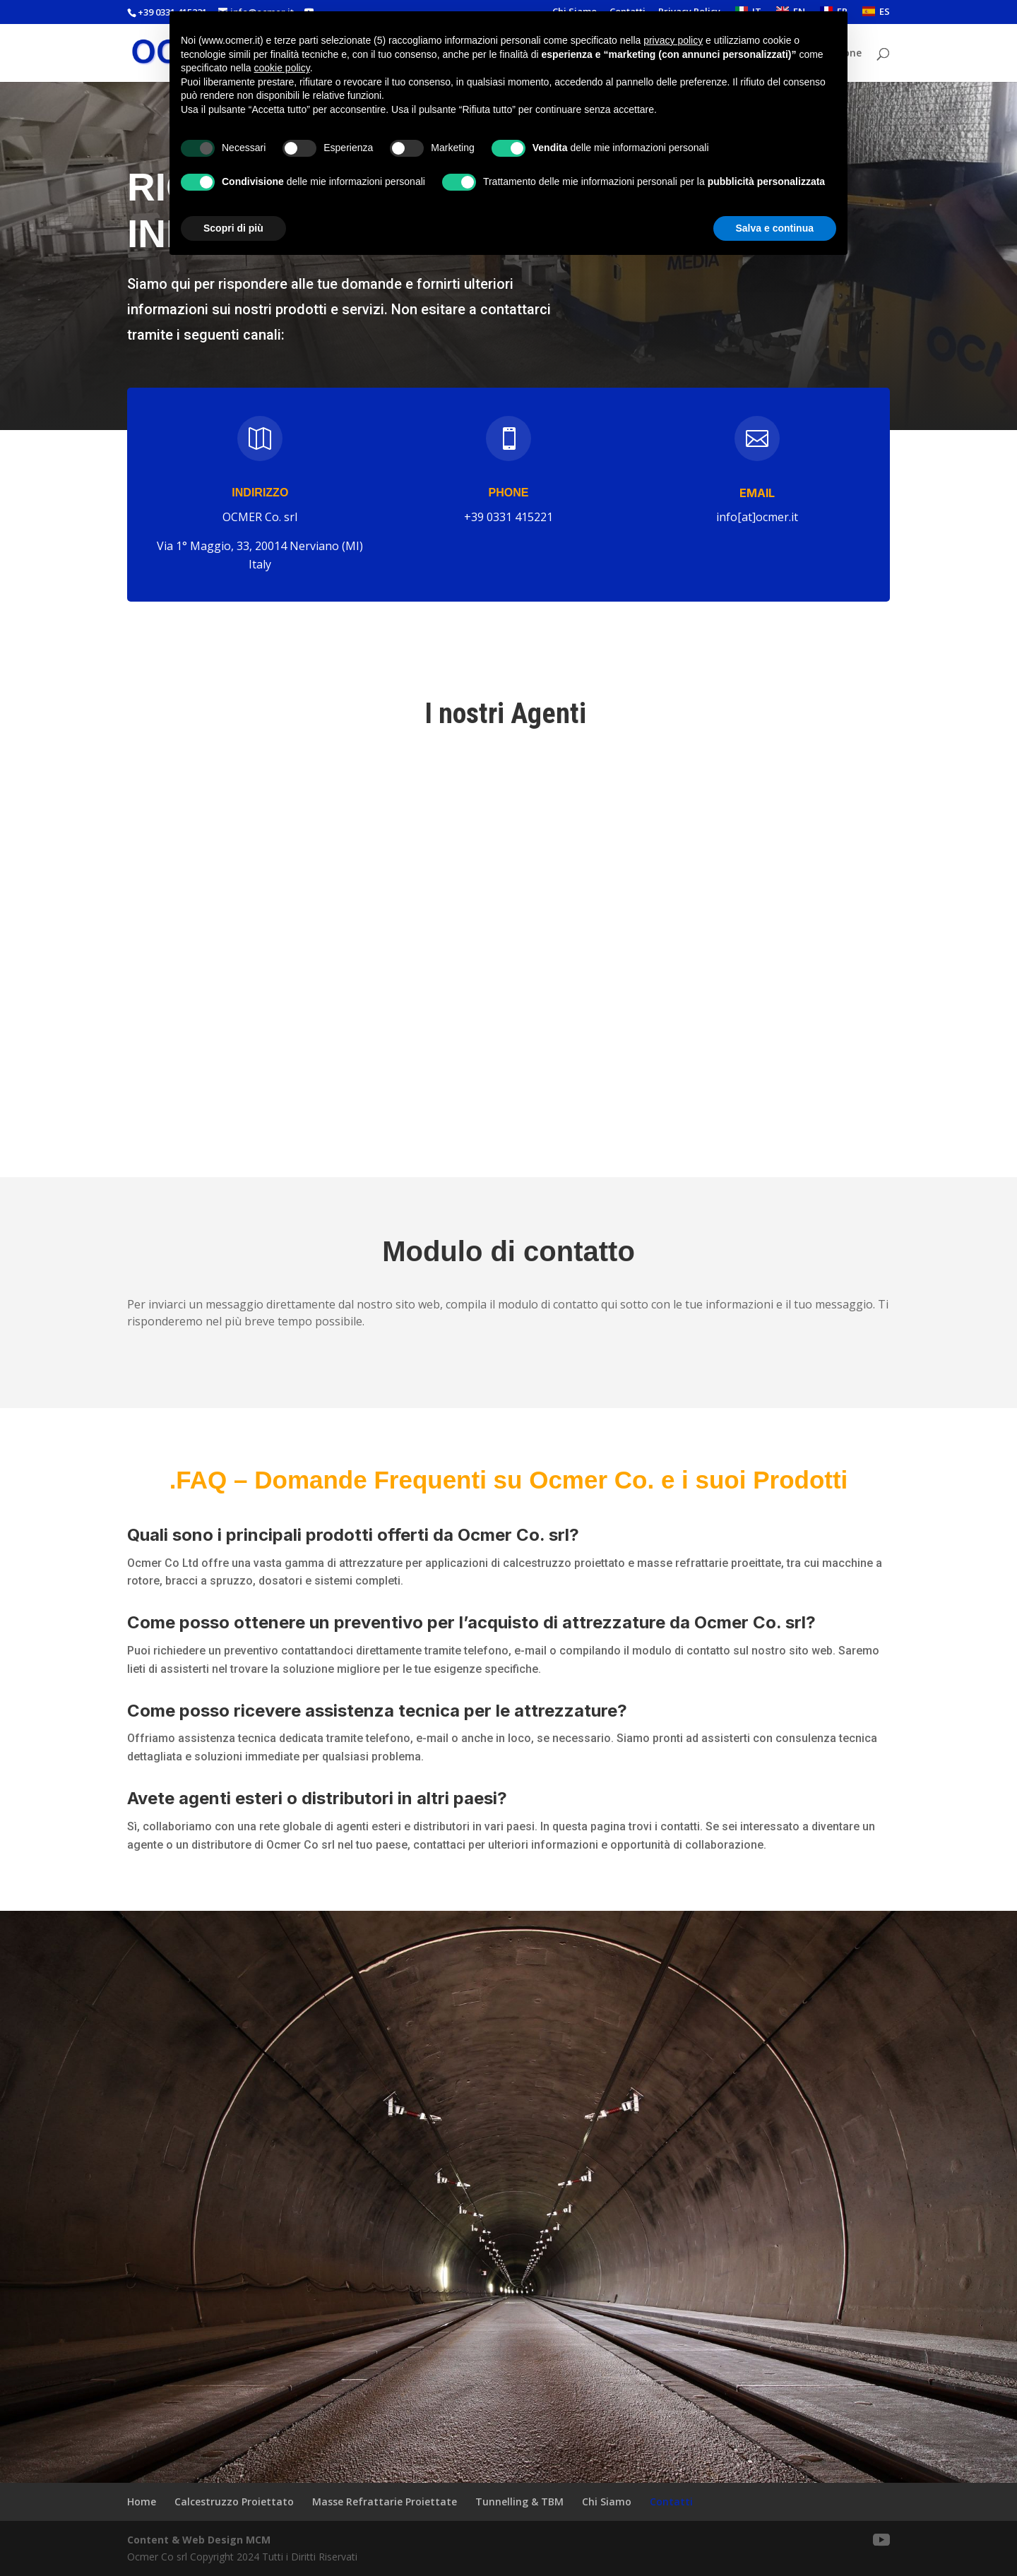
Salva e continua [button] (775, 228)
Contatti (671, 2501)
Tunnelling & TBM (519, 2501)
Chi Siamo (606, 2501)
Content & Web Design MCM (198, 2539)
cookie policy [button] (282, 67)
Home (141, 2501)
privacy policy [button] (673, 40)
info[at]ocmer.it (757, 517)
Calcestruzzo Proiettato (234, 2501)
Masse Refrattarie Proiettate (384, 2501)
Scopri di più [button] (233, 228)
